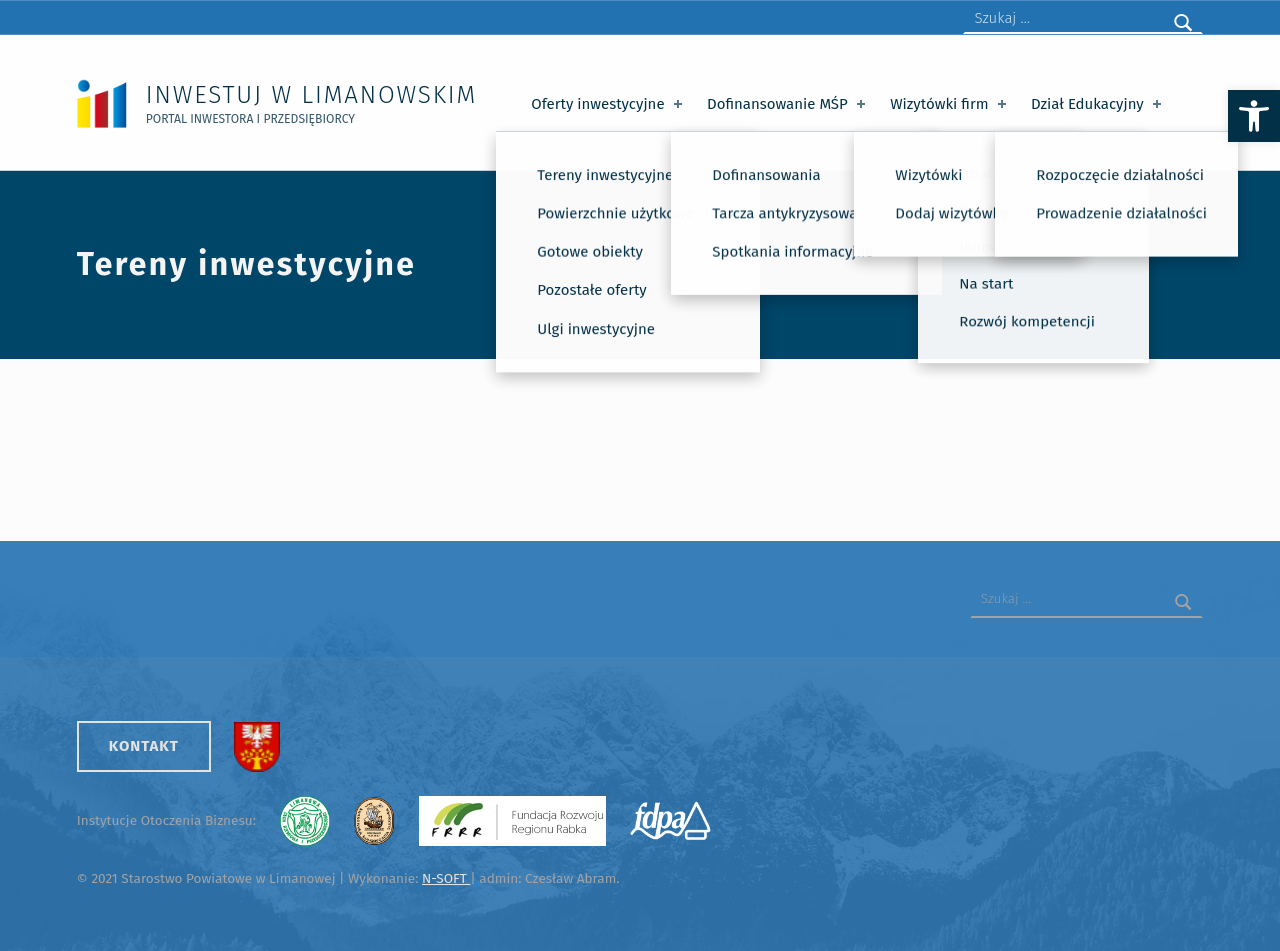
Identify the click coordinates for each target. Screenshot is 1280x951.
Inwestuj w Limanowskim (311, 94)
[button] (1254, 116)
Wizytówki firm (950, 104)
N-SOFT (446, 878)
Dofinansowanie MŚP (788, 104)
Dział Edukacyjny (1098, 104)
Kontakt (144, 746)
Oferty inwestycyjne (608, 104)
